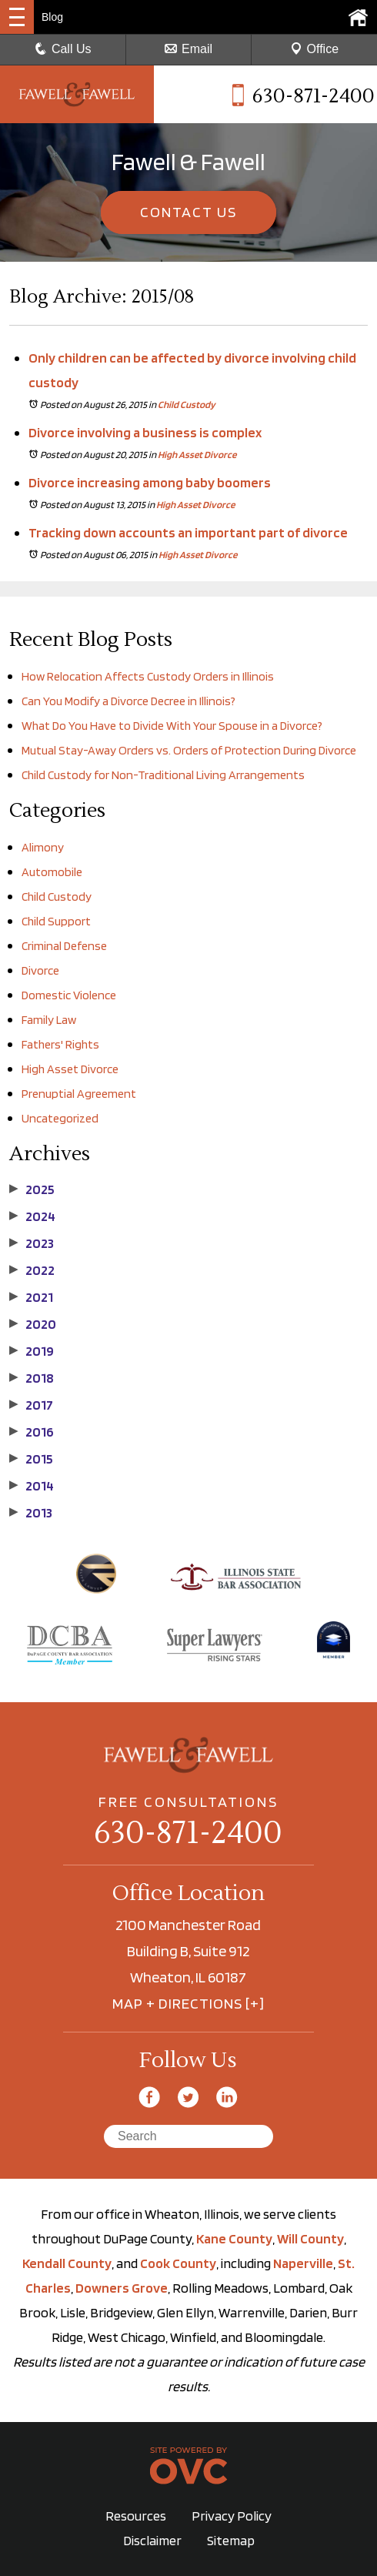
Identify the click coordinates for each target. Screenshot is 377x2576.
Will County (310, 2238)
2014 (31, 1486)
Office (314, 48)
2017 (31, 1405)
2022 (32, 1270)
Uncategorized (60, 1118)
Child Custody (186, 404)
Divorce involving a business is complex (145, 432)
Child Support (56, 921)
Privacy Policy (232, 2515)
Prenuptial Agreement (79, 1093)
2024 (32, 1216)
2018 (31, 1378)
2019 (31, 1351)
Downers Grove (121, 2288)
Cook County (178, 2263)
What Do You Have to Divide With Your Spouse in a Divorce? (172, 725)
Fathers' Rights (60, 1044)
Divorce (40, 970)
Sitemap (231, 2540)
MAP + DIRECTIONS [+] (188, 2003)
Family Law (49, 1019)
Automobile (52, 872)
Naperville (303, 2263)
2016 (31, 1432)
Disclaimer (152, 2540)
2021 (31, 1297)
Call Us (63, 48)
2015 (31, 1459)
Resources (135, 2515)
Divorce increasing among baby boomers (149, 482)
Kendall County (67, 2263)
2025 (32, 1189)
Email (188, 48)
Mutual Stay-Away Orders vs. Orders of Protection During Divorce (189, 750)
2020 (32, 1324)
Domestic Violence (69, 995)
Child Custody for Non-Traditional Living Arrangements (164, 775)
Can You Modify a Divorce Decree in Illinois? (128, 701)
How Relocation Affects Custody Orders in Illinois (148, 676)
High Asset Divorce (197, 454)
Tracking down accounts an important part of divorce (188, 532)
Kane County (234, 2238)
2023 (31, 1243)
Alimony (43, 847)
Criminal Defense (64, 945)
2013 (30, 1513)
